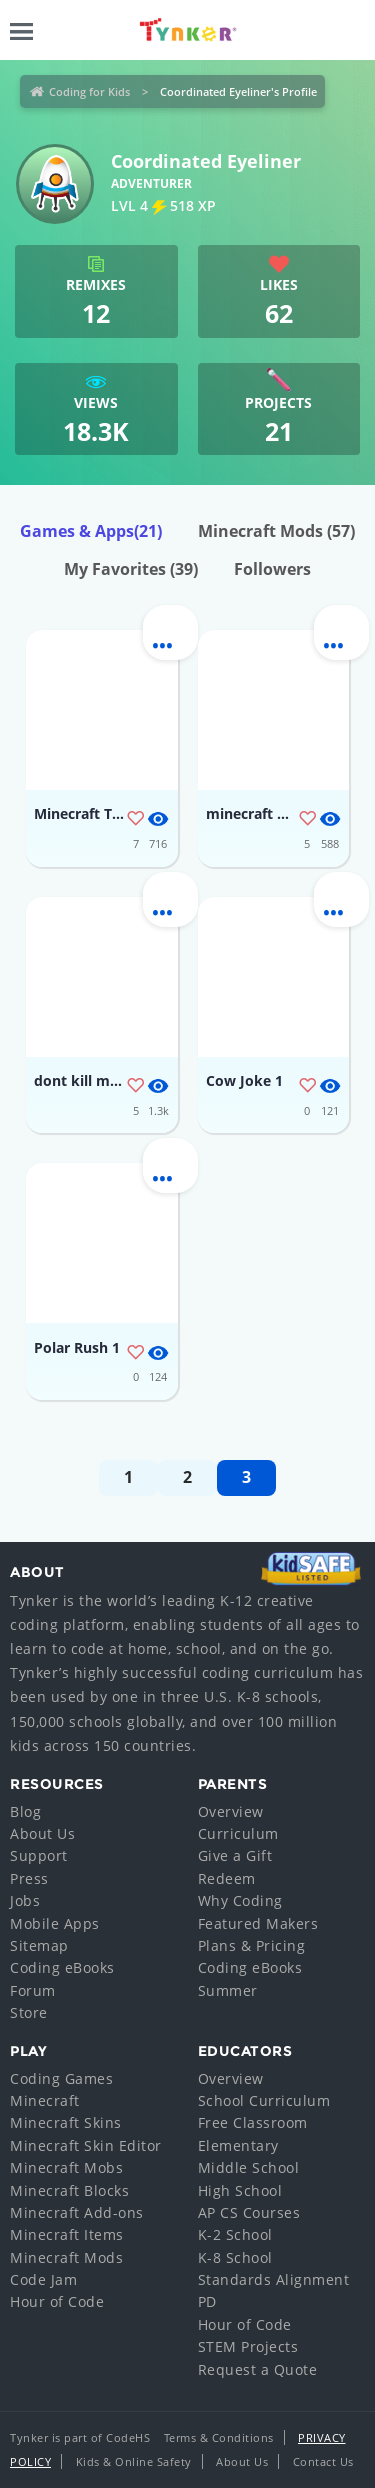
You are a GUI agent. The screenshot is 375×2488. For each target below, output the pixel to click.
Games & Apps (91, 531)
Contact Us (323, 2461)
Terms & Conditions (219, 2437)
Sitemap (39, 1945)
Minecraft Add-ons (77, 2212)
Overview (231, 1811)
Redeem (227, 1878)
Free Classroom (253, 2122)
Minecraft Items (67, 2234)
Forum (33, 1990)
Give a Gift (235, 1855)
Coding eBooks (62, 1967)
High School (240, 2190)
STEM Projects (248, 2346)
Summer (228, 1990)
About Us (42, 1833)
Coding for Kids (89, 91)
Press (29, 1878)
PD (207, 2301)
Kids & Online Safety (134, 2461)
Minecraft (45, 2100)
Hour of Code (57, 2301)
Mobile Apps (55, 1923)
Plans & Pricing (252, 1945)
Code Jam (43, 2279)
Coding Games (61, 2078)
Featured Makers (258, 1923)
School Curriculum (264, 2100)
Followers (272, 569)
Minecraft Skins (66, 2122)
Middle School (249, 2167)
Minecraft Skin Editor (86, 2145)
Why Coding (240, 1900)
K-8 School (235, 2257)
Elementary (238, 2145)
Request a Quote (258, 2369)
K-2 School (235, 2234)
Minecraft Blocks (69, 2190)
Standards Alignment (274, 2279)
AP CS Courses (249, 2212)
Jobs (25, 1900)
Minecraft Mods (276, 531)
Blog (25, 1811)
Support (39, 1855)
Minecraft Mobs (66, 2167)
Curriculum (238, 1833)
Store (29, 2012)
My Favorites (131, 569)
